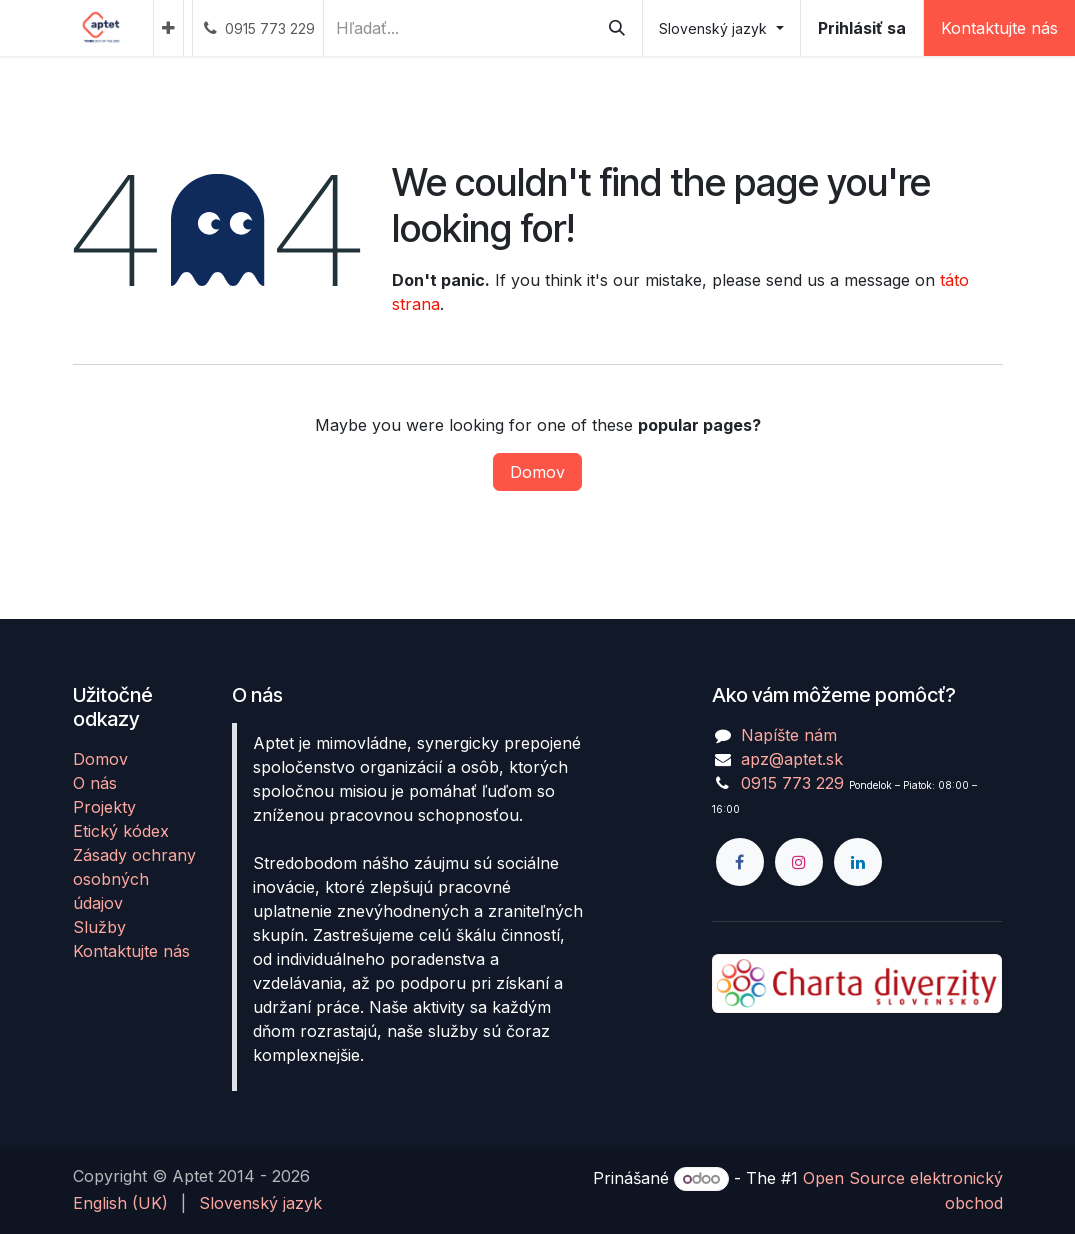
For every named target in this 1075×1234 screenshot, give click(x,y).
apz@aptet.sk (792, 759)
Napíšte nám (789, 735)
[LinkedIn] (858, 862)
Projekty (104, 807)
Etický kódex (121, 831)
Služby (99, 927)
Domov (537, 472)
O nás (95, 783)
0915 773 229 (792, 783)
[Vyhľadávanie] (617, 28)
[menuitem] (168, 28)
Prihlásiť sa (862, 28)
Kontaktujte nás (131, 951)
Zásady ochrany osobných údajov (134, 879)
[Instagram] (799, 862)
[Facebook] (740, 862)
